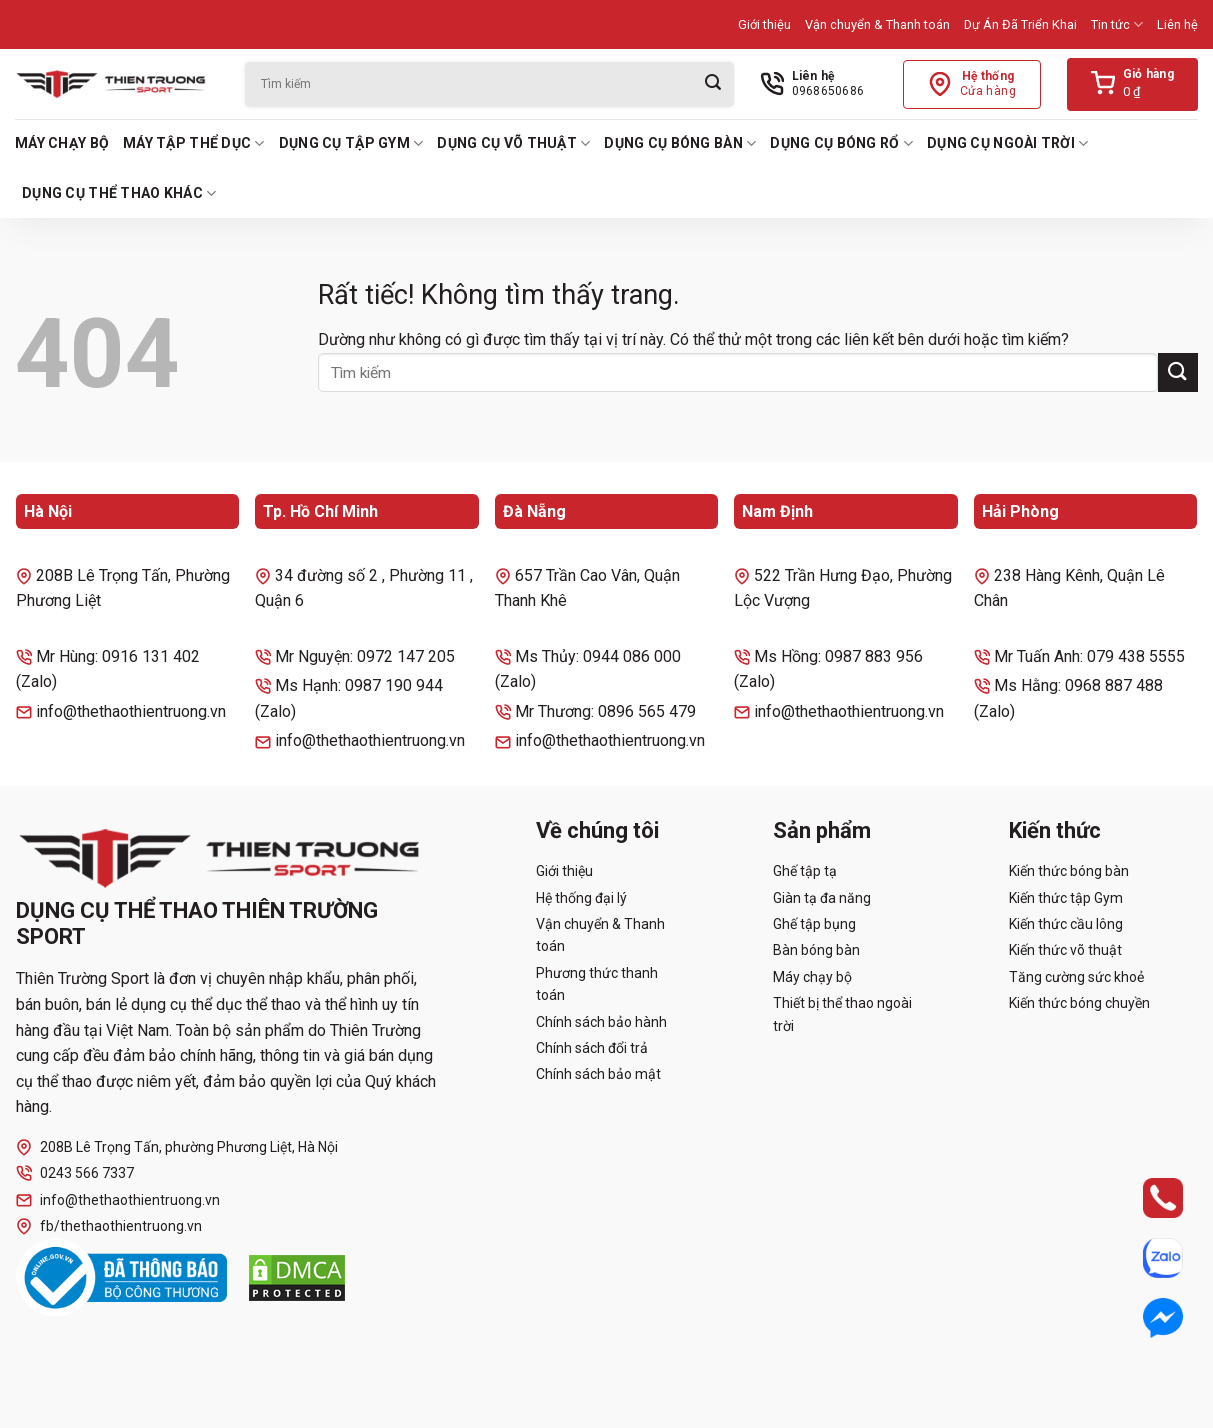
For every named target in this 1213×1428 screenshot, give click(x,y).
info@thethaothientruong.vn (118, 1200)
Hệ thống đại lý (581, 898)
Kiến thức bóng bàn (1069, 871)
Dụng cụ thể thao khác (119, 193)
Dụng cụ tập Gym (351, 143)
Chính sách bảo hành (601, 1022)
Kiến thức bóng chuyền (1079, 1003)
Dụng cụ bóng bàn (680, 143)
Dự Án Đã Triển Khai (1020, 24)
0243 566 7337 (75, 1173)
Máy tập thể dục (194, 143)
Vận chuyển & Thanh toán (877, 24)
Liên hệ (1177, 24)
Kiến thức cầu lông (1066, 924)
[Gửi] (713, 84)
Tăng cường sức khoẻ (1076, 977)
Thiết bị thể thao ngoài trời (842, 1014)
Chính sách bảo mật (598, 1074)
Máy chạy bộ (62, 143)
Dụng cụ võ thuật (513, 143)
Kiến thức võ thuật (1065, 950)
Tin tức (1117, 24)
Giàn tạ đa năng (822, 898)
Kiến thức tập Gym (1066, 898)
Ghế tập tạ (805, 871)
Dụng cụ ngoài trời (1008, 143)
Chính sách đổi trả (592, 1048)
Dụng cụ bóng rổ (841, 143)
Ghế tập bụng (814, 924)
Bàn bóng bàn (816, 950)
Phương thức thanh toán (597, 984)
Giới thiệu (764, 24)
